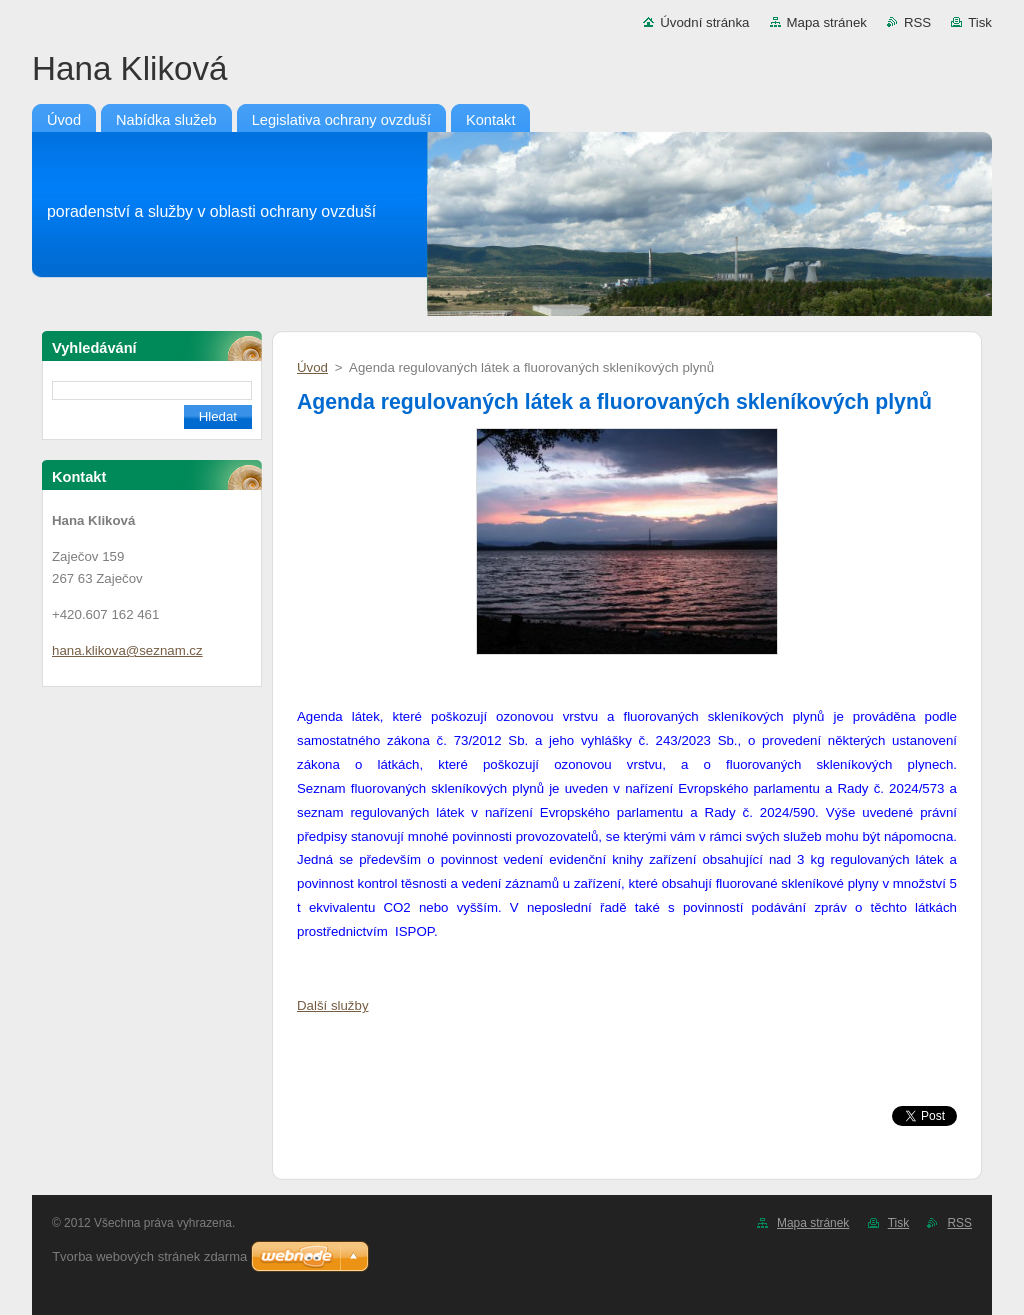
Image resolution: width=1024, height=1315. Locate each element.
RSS (917, 22)
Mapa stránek (827, 22)
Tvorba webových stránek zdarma (149, 1256)
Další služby (333, 1005)
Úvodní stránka (704, 22)
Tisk (980, 22)
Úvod (312, 367)
